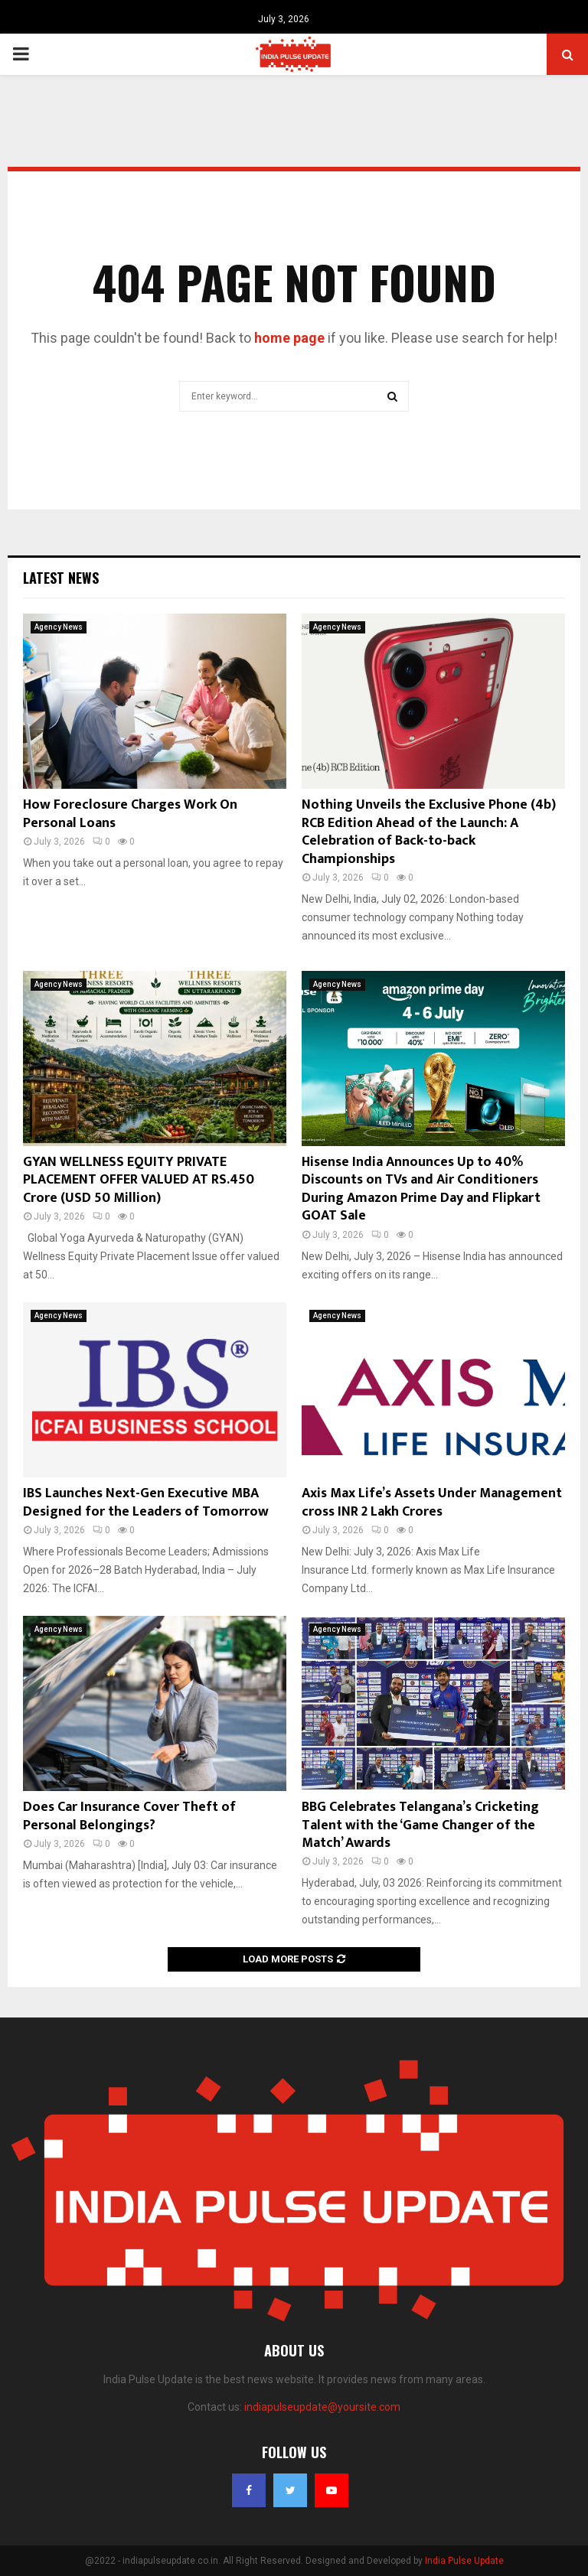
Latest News (61, 578)
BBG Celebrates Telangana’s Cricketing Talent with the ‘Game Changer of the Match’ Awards (420, 1825)
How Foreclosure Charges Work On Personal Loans (130, 813)
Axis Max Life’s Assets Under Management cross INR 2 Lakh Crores (432, 1502)
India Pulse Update (464, 2560)
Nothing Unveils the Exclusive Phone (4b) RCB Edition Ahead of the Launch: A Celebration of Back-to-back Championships (429, 831)
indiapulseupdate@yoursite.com (322, 2407)
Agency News (58, 627)
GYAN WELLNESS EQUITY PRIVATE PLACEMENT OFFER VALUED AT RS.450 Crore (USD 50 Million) (138, 1180)
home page (289, 338)
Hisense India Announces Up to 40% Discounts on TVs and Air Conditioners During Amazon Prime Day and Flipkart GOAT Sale (421, 1189)
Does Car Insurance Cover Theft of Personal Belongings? (129, 1816)
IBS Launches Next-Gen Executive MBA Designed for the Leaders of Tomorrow (146, 1502)
